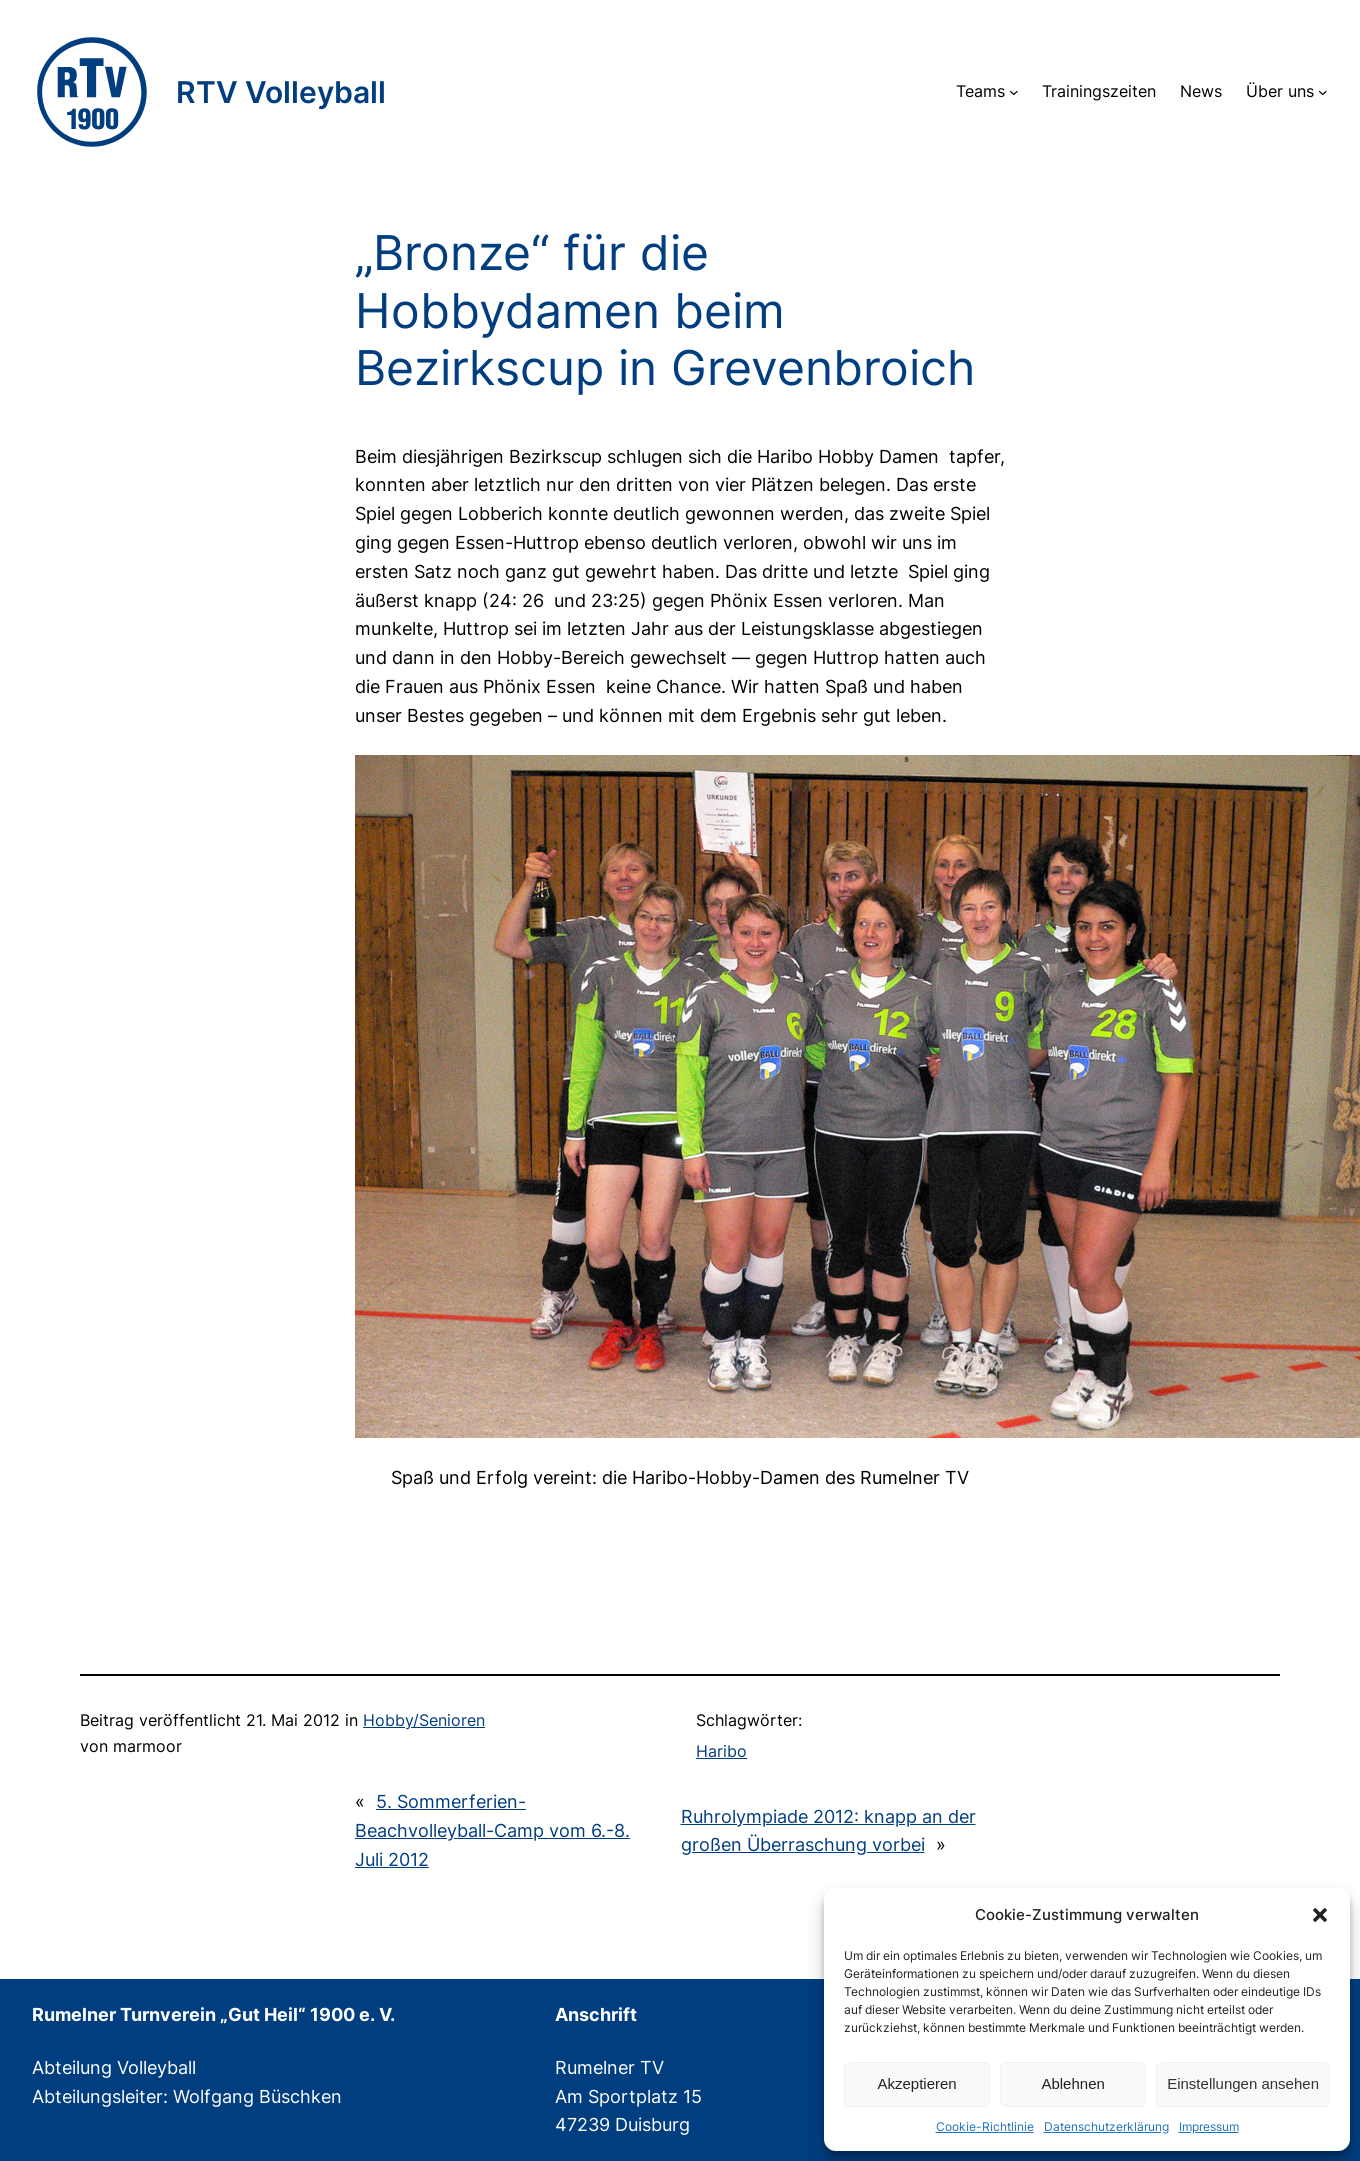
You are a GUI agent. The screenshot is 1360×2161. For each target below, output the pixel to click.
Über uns (1280, 91)
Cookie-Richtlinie (985, 2126)
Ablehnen (1072, 2083)
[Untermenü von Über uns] (1323, 92)
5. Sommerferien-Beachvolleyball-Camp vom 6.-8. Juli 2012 (492, 1830)
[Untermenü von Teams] (1014, 92)
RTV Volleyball (281, 92)
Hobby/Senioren (424, 1720)
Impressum (1209, 2126)
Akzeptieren (916, 2083)
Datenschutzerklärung (1106, 2126)
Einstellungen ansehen (1243, 2083)
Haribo (721, 1751)
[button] (1320, 1915)
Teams (980, 91)
